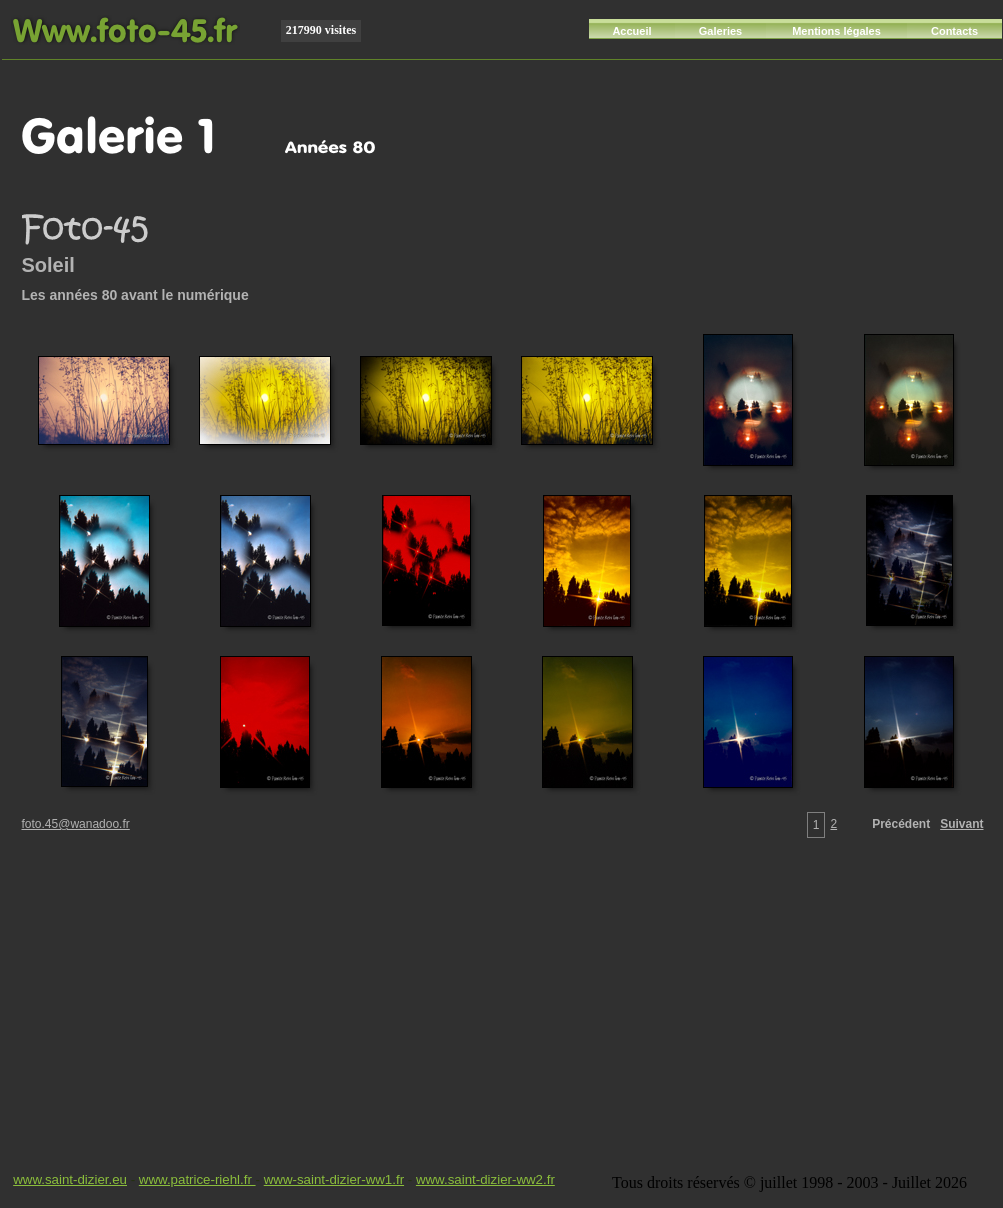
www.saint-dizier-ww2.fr (485, 1179)
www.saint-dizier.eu (70, 1179)
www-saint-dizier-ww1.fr (334, 1179)
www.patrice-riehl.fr (197, 1179)
